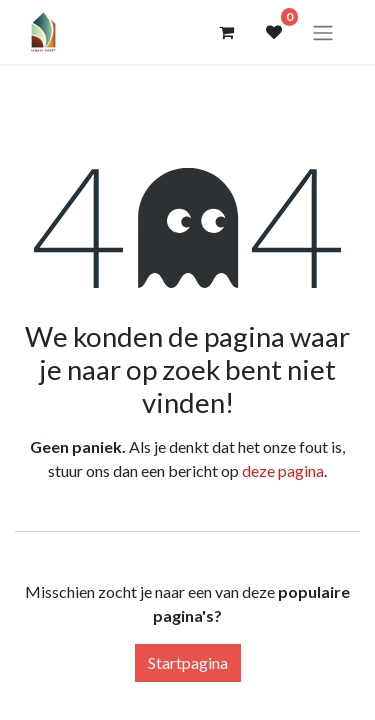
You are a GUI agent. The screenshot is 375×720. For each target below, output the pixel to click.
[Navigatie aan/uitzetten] (323, 32)
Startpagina (188, 662)
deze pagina (283, 470)
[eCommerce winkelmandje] (226, 32)
